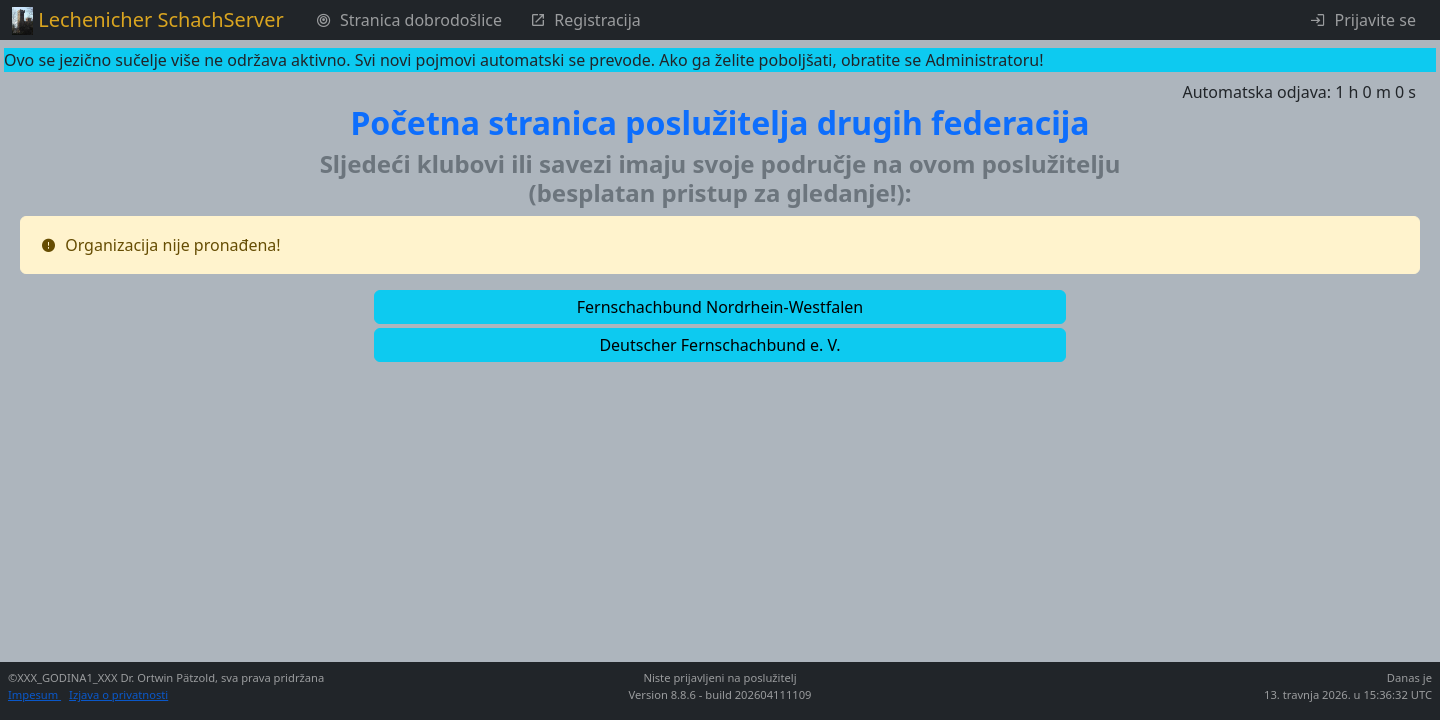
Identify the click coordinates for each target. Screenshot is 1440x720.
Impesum (34, 694)
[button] (720, 307)
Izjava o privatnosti (118, 694)
